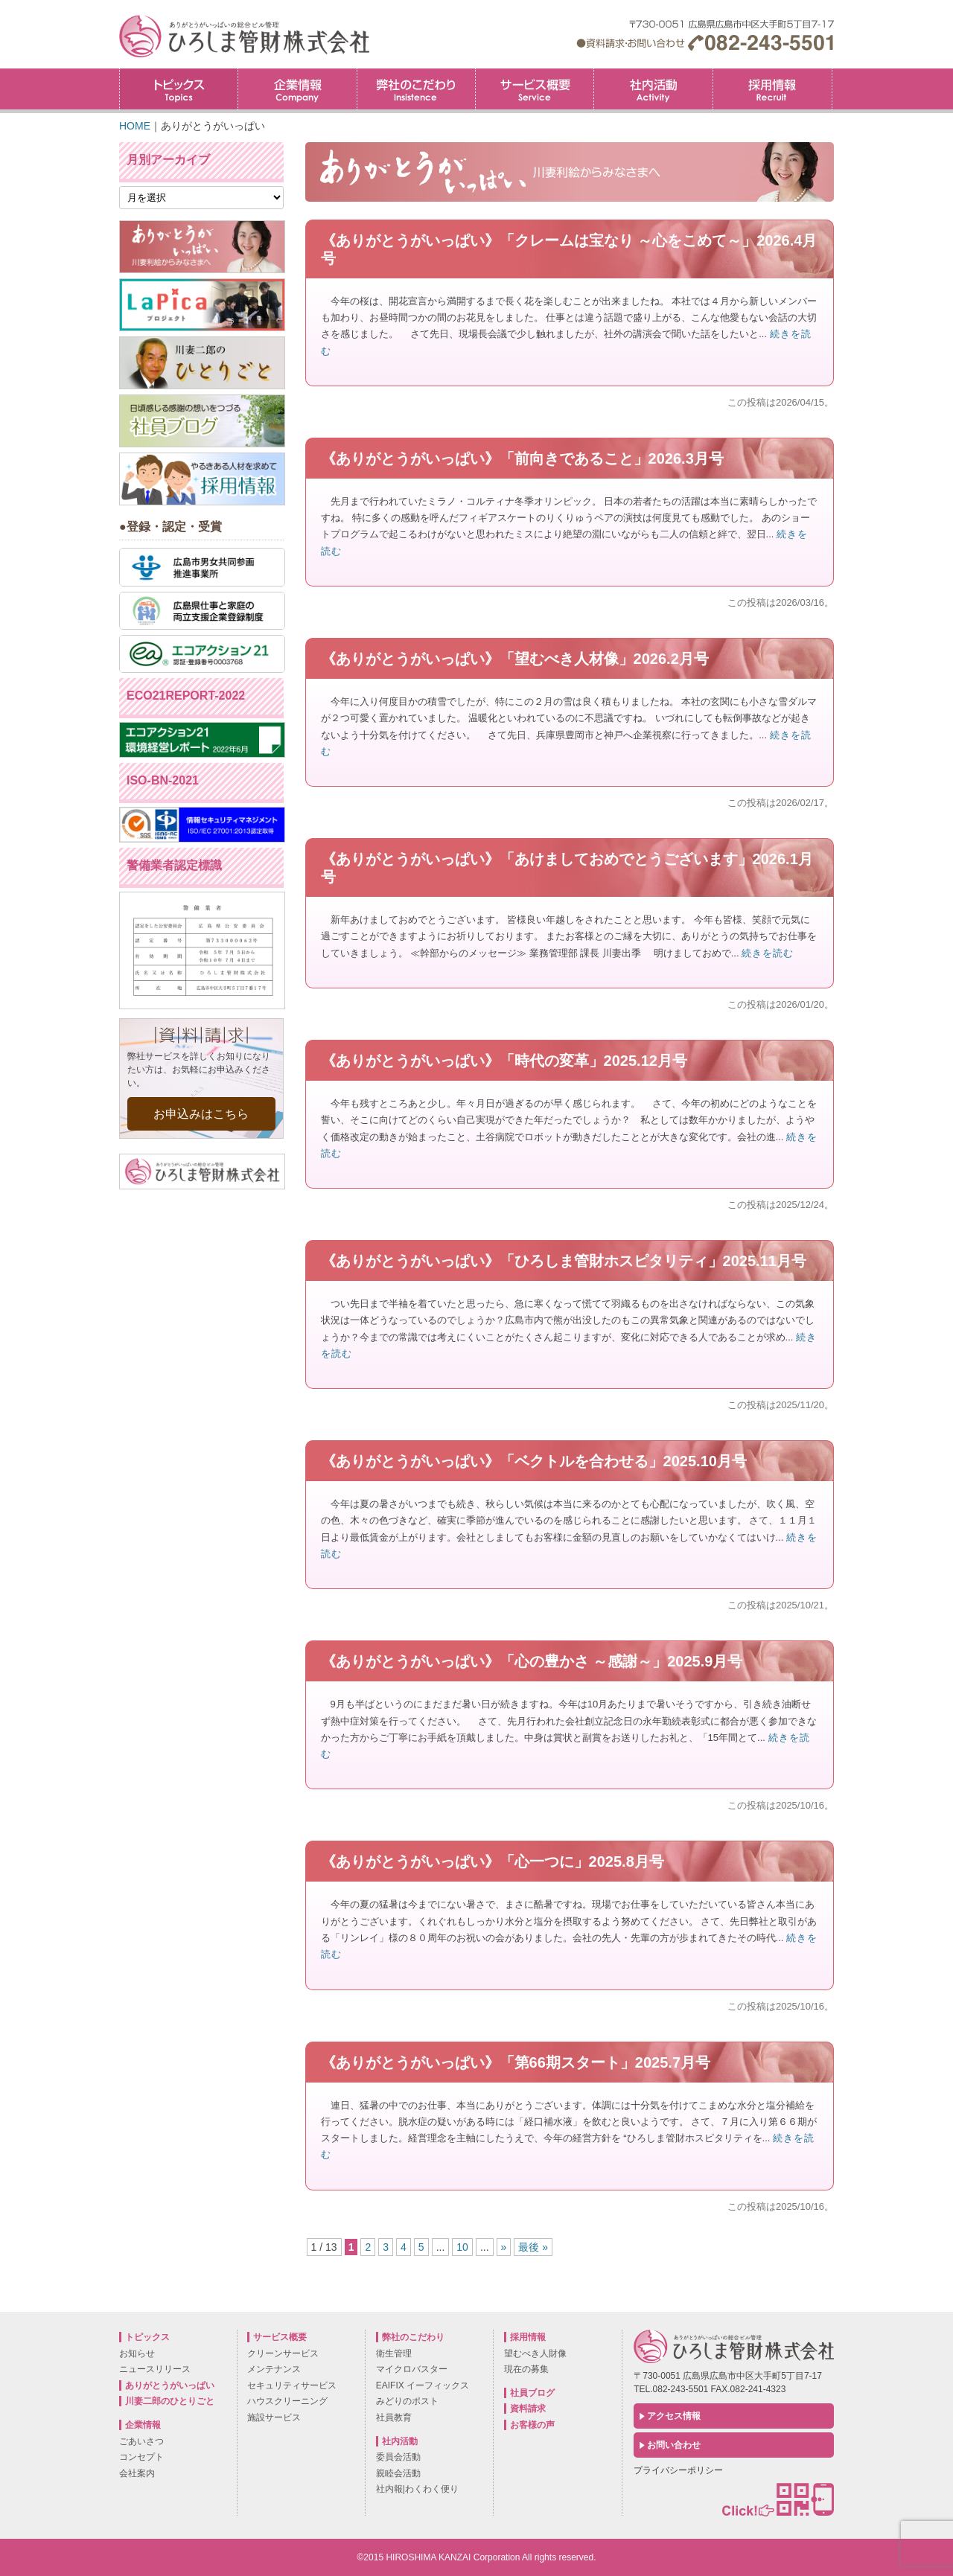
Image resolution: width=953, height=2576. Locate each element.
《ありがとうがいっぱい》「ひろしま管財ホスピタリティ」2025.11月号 (563, 1261)
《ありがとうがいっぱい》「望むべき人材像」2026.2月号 (515, 659)
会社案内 (137, 2473)
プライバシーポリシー (678, 2470)
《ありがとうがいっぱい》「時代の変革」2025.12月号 (504, 1060)
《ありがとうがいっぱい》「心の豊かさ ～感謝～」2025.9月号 (532, 1661)
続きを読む (768, 953)
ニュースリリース (155, 2369)
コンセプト (141, 2457)
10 (462, 2247)
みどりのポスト (407, 2401)
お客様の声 (532, 2425)
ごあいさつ (141, 2441)
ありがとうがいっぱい (169, 2385)
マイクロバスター (411, 2369)
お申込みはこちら (201, 1114)
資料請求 (528, 2408)
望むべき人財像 (535, 2353)
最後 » (533, 2247)
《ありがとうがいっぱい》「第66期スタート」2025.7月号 (515, 2062)
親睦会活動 (398, 2473)
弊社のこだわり (416, 88)
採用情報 (528, 2337)
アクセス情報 (674, 2416)
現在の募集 (526, 2369)
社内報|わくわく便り (417, 2489)
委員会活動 (398, 2457)
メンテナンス (274, 2369)
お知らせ (137, 2353)
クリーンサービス (283, 2353)
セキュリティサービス (292, 2385)
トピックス (178, 88)
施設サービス (274, 2417)
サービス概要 (534, 88)
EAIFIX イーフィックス (422, 2385)
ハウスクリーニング (287, 2401)
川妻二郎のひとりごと (169, 2401)
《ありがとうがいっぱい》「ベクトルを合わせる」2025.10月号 (534, 1461)
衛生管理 (394, 2353)
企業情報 (297, 88)
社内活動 (653, 88)
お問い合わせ (674, 2445)
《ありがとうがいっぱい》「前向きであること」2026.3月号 (522, 458)
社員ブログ (532, 2393)
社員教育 (394, 2417)
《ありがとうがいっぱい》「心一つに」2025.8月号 (492, 1861)
